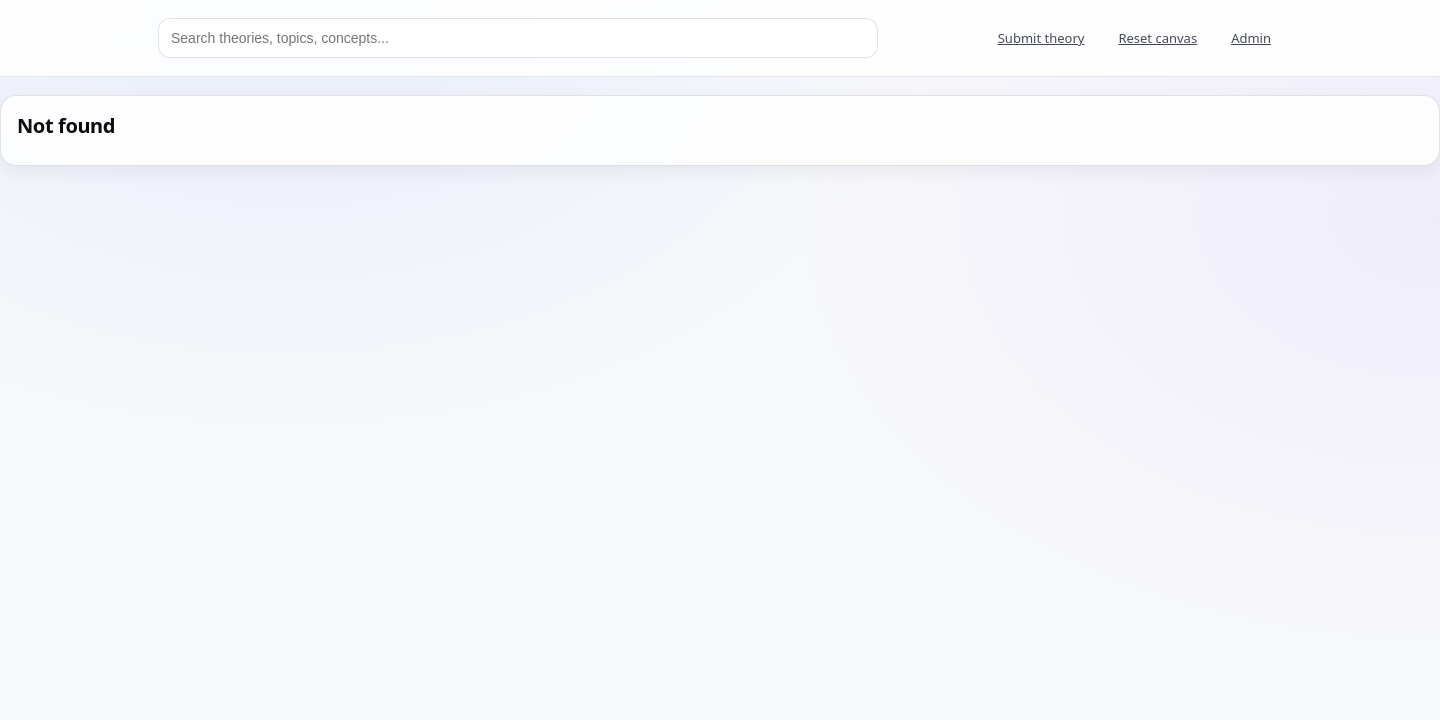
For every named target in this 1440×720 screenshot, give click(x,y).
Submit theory (1041, 38)
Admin (1251, 38)
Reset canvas (1157, 38)
